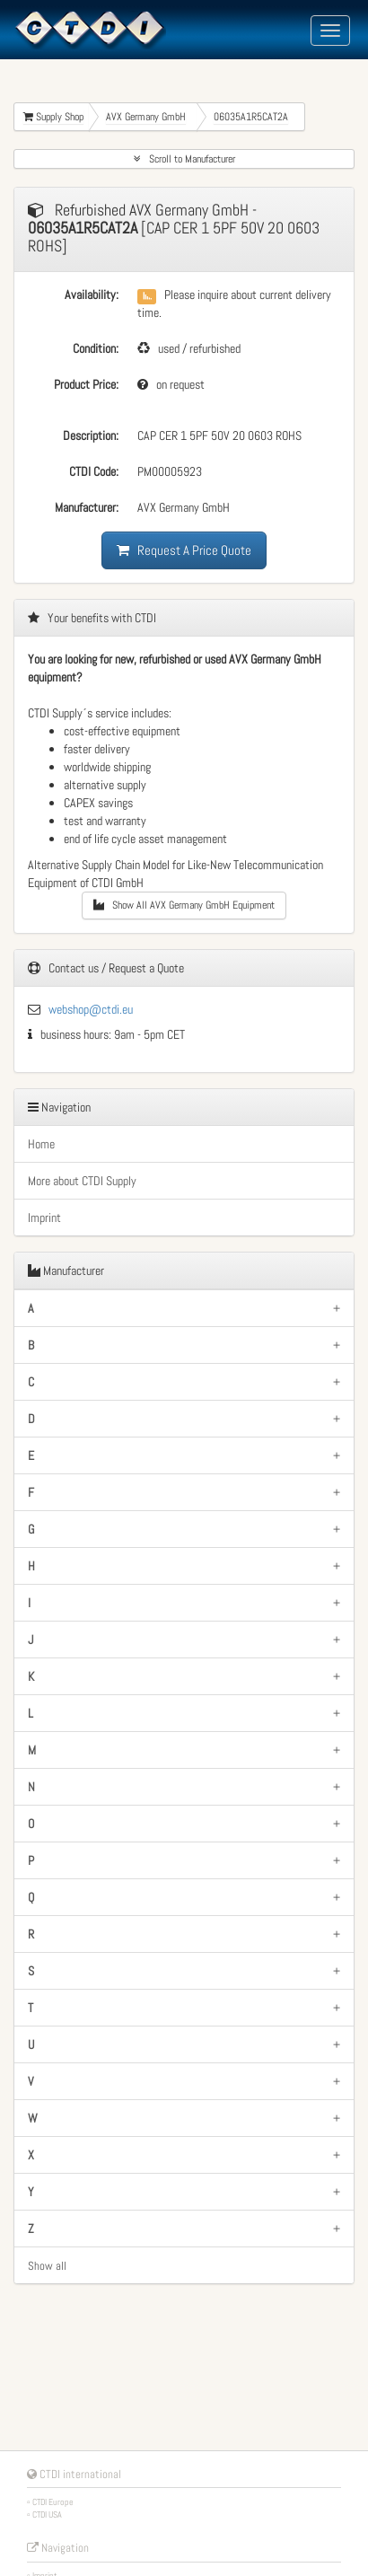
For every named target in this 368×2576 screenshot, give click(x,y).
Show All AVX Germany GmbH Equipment (184, 905)
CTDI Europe (53, 2502)
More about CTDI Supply (82, 1181)
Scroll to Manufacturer (184, 159)
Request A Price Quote (184, 549)
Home (41, 1144)
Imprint (44, 1217)
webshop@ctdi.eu (90, 1009)
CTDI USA (47, 2514)
